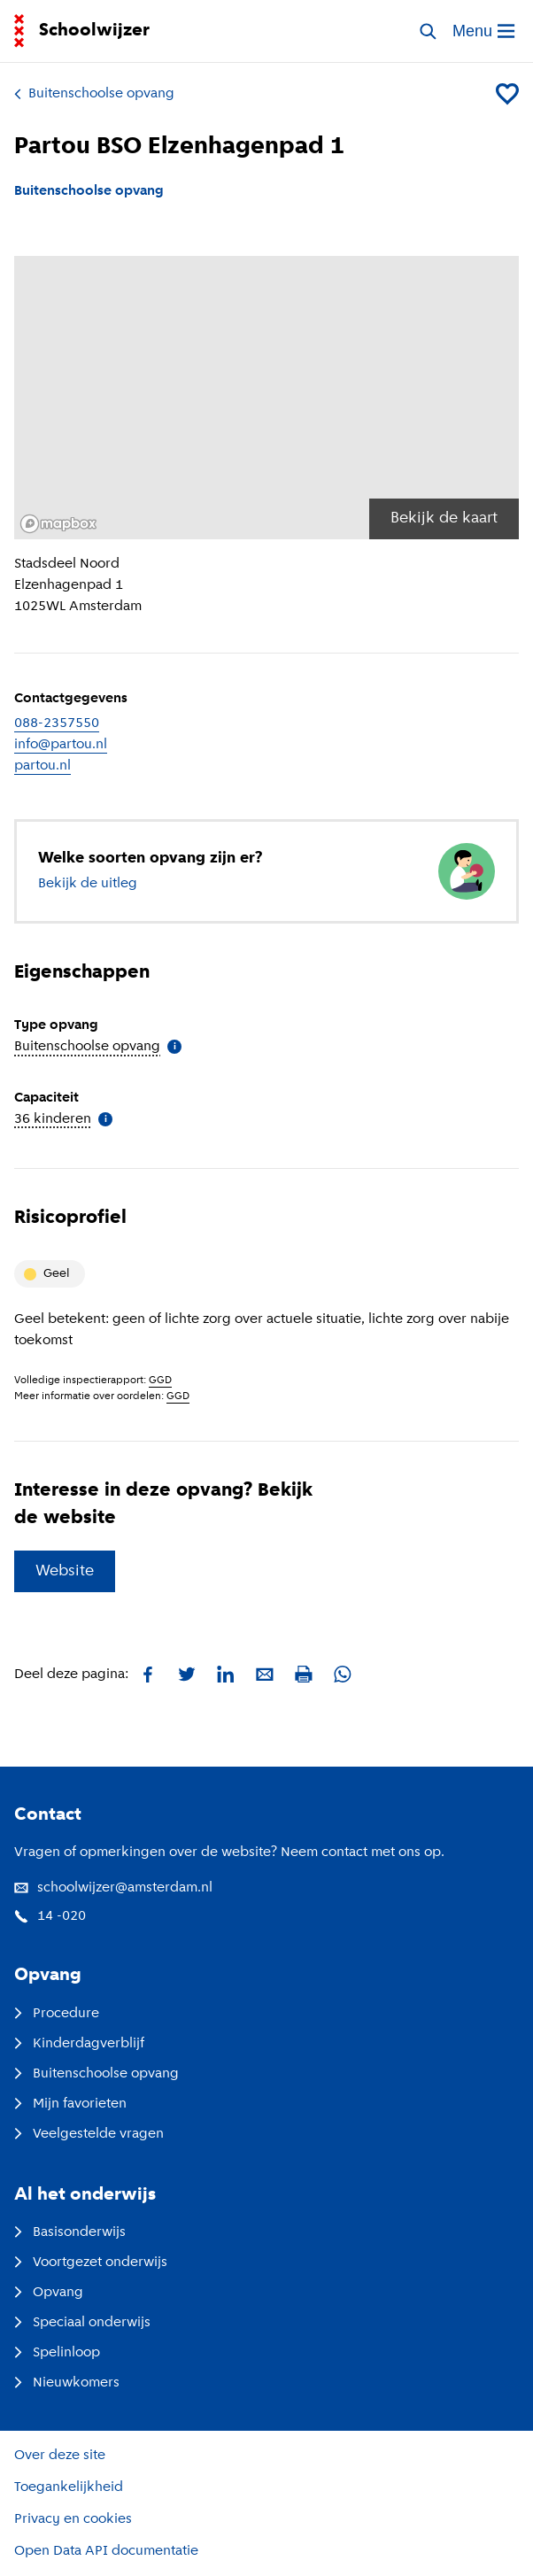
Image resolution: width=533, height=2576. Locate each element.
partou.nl (42, 766)
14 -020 (50, 1916)
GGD (160, 1380)
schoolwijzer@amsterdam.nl (113, 1888)
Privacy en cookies (73, 2519)
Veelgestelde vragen (89, 2134)
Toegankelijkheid (68, 2487)
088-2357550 (56, 723)
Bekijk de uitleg (87, 884)
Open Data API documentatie (106, 2551)
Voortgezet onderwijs (90, 2262)
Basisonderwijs (70, 2232)
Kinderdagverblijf (79, 2044)
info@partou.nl (60, 745)
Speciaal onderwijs (82, 2323)
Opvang (48, 2293)
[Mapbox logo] (58, 524)
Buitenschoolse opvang (94, 94)
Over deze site (59, 2455)
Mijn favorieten (70, 2104)
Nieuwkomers (67, 2383)
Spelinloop (57, 2353)
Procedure (56, 2014)
